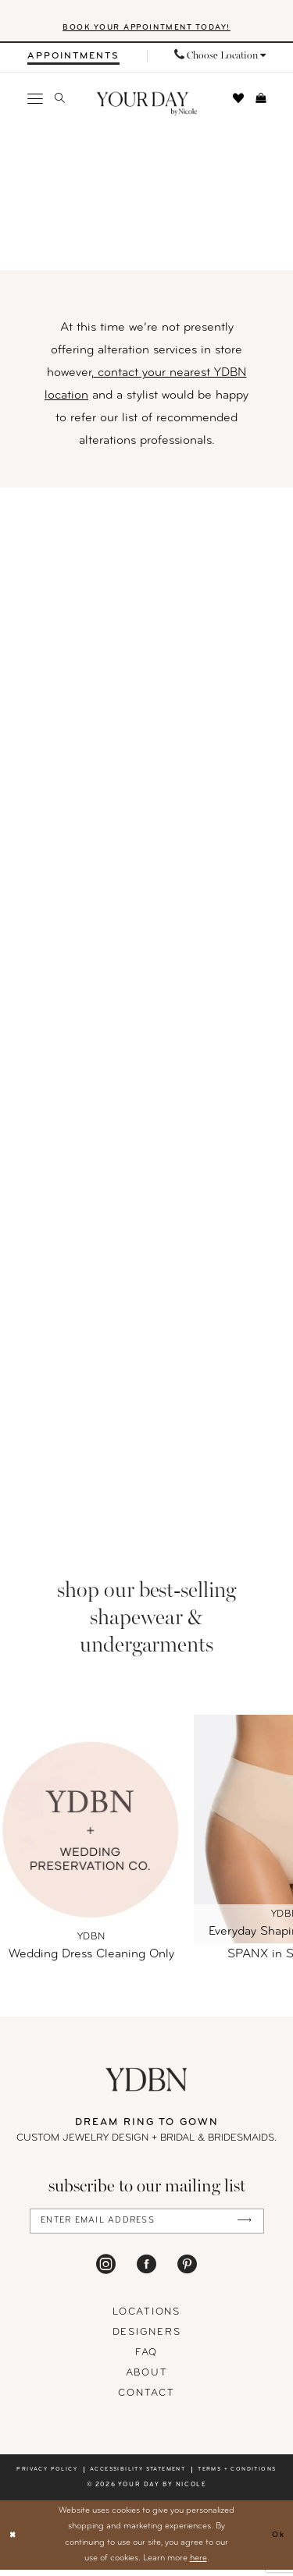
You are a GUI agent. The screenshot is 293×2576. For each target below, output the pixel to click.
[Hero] (146, 200)
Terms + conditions (237, 2475)
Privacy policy (46, 2475)
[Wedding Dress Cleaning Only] (91, 1832)
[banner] (146, 107)
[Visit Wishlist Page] (238, 101)
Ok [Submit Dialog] (277, 2540)
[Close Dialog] (14, 2541)
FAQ (146, 2359)
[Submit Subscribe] (242, 2225)
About (147, 2379)
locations (146, 2318)
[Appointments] (73, 60)
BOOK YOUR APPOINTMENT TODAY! (146, 31)
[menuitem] (73, 60)
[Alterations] (146, 1013)
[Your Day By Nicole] (146, 2082)
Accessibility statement (137, 2475)
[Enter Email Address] (147, 2225)
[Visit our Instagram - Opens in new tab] (105, 2269)
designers (147, 2338)
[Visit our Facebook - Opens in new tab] (146, 2269)
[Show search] (60, 102)
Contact (146, 2399)
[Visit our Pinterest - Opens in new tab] (187, 2269)
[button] (35, 101)
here (198, 2564)
